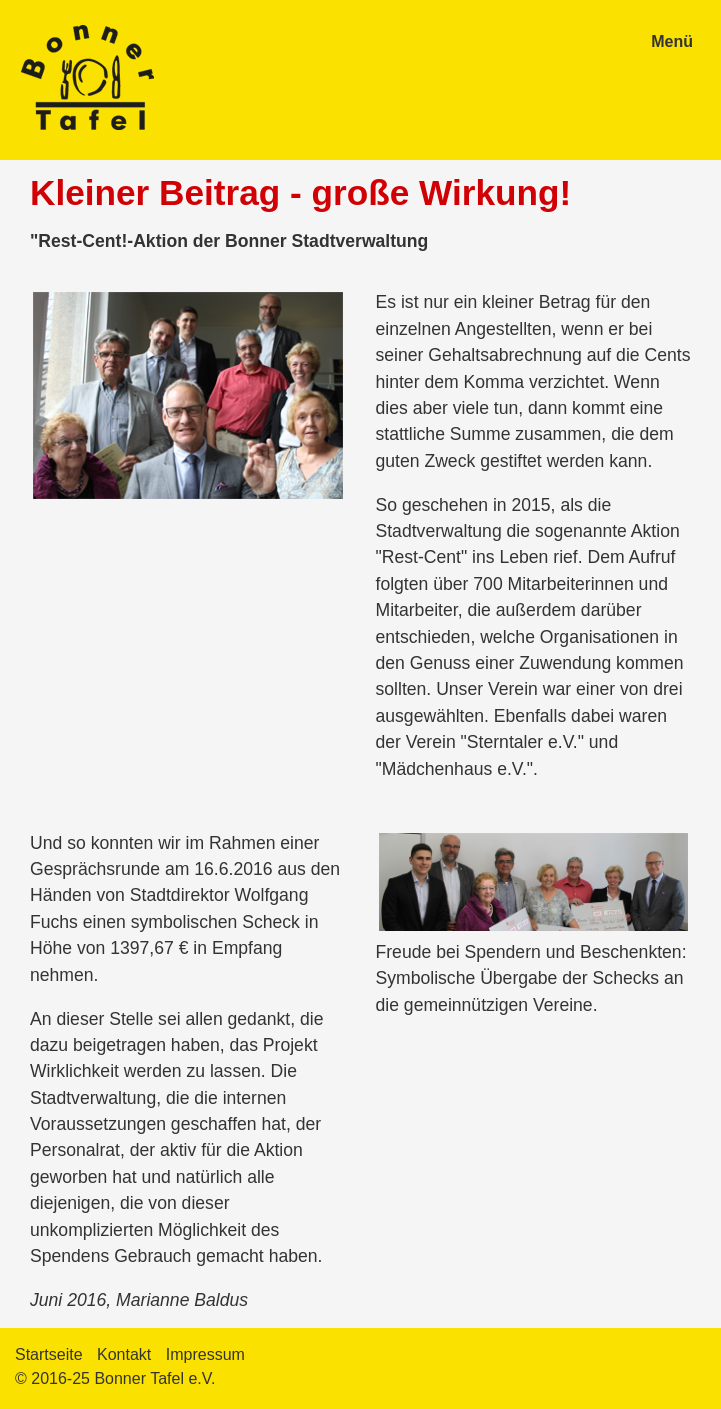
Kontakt (124, 1354)
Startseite (49, 1354)
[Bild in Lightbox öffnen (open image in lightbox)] (188, 395)
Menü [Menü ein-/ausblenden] (672, 41)
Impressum (205, 1354)
